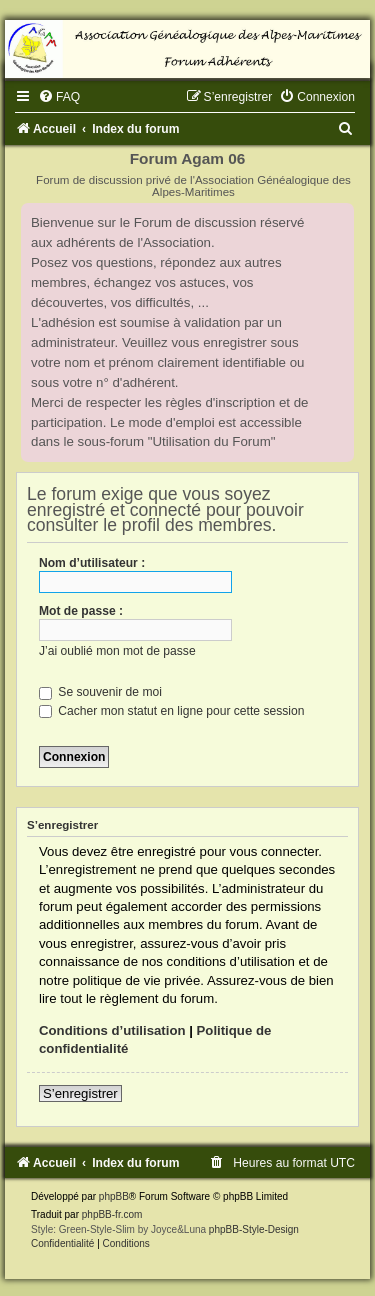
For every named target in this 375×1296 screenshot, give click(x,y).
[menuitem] (59, 97)
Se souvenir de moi (100, 692)
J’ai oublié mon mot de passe (117, 651)
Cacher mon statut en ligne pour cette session (171, 711)
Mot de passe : (81, 611)
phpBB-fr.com (112, 1214)
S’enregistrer (80, 1093)
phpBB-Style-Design (254, 1229)
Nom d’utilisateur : (92, 563)
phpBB (114, 1196)
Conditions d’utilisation (112, 1030)
